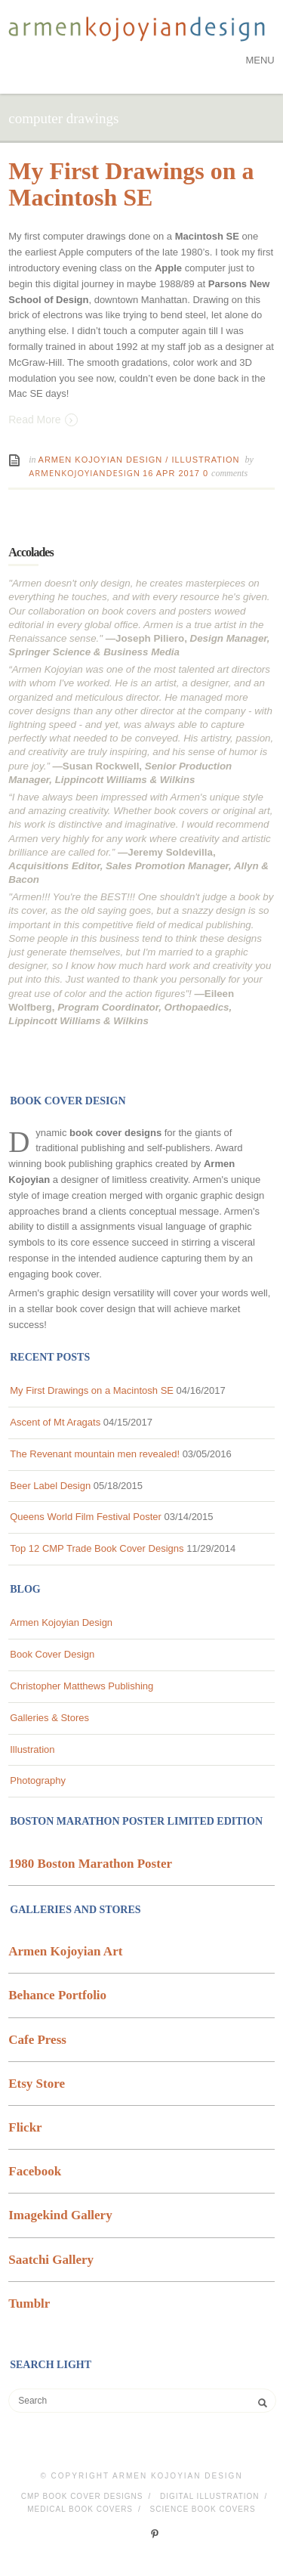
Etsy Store (36, 2083)
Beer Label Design (50, 1485)
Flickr (25, 2127)
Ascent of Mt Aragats (55, 1422)
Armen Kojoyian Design (100, 459)
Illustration (205, 459)
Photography (38, 1780)
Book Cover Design (52, 1654)
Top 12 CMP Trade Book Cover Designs (96, 1548)
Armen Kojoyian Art (65, 1951)
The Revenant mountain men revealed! (95, 1454)
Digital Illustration (210, 2496)
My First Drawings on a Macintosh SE (131, 184)
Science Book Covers (203, 2509)
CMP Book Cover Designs (82, 2496)
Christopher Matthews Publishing (81, 1686)
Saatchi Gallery (51, 2259)
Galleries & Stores (49, 1717)
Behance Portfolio (57, 1995)
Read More (42, 419)
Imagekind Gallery (60, 2215)
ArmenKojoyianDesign (84, 472)
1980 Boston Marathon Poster (90, 1863)
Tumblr (29, 2303)
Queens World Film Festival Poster (85, 1516)
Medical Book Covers (80, 2509)
